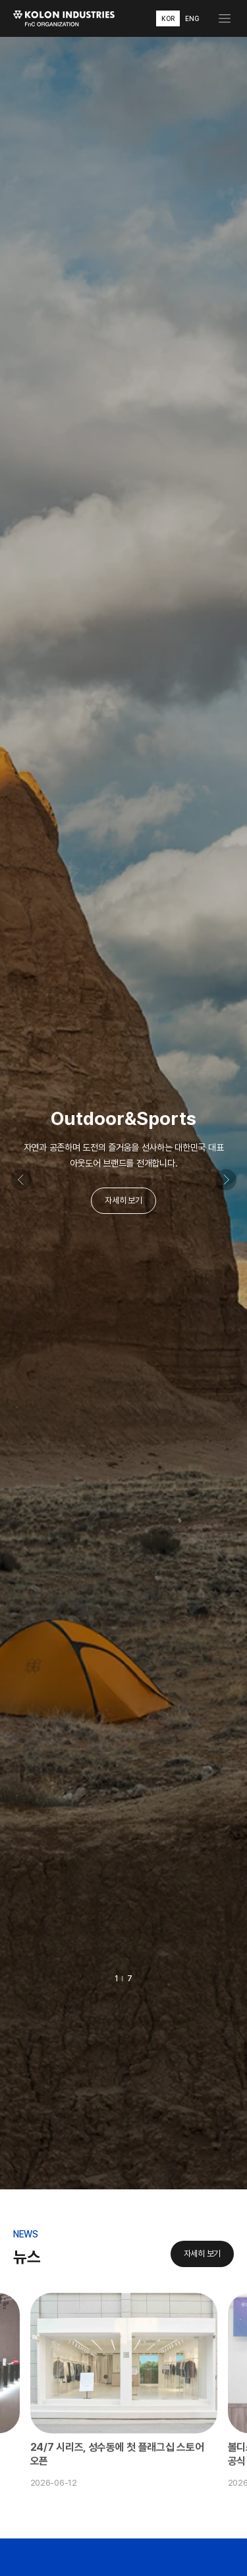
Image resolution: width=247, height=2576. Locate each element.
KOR (168, 18)
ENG (192, 18)
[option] (123, 1113)
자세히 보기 (123, 1200)
